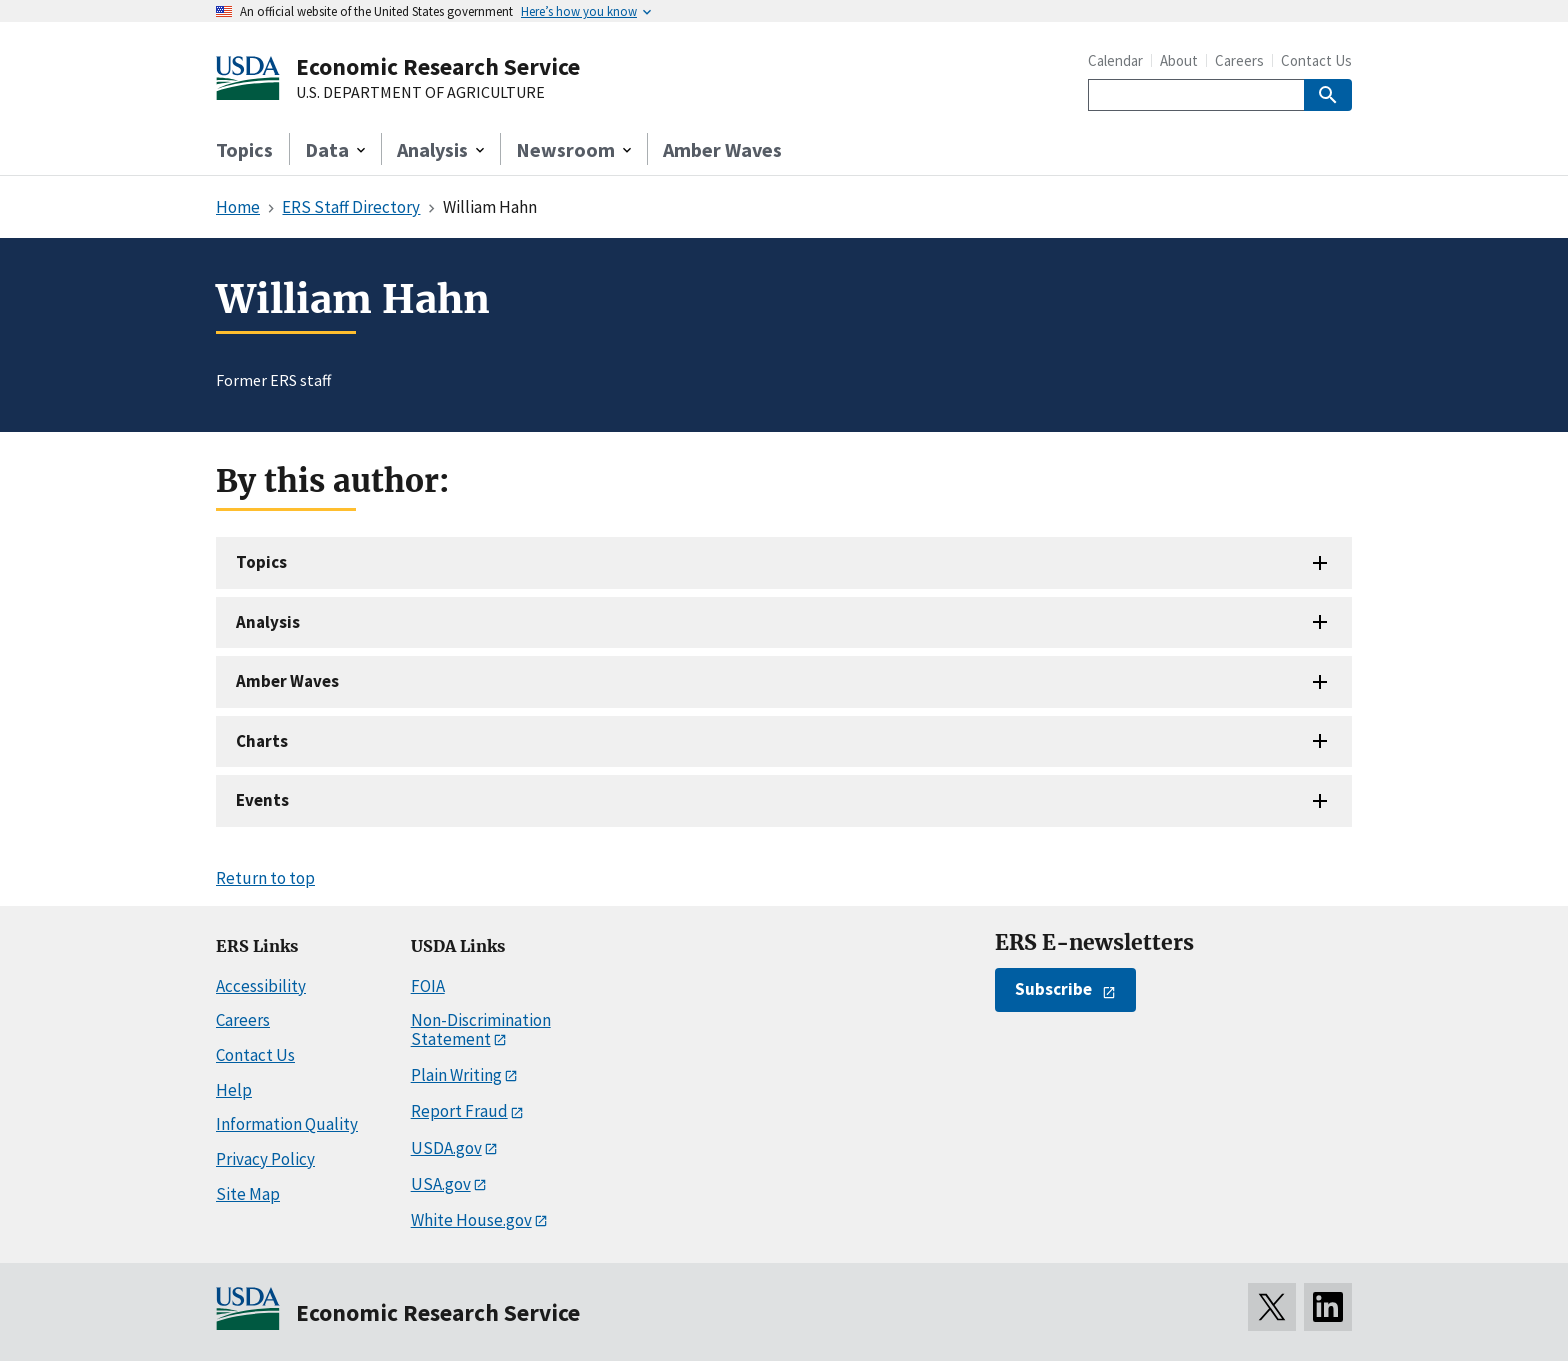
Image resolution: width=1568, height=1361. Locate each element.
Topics (244, 149)
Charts (262, 741)
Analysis (268, 622)
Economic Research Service (438, 66)
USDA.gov (446, 1148)
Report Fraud (459, 1111)
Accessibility (261, 986)
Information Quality (287, 1124)
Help (234, 1090)
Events (262, 800)
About (1179, 60)
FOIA (428, 986)
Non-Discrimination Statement (481, 1029)
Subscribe (1053, 989)
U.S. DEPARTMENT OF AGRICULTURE (420, 93)
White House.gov (471, 1220)
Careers (1239, 60)
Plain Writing (456, 1075)
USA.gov (441, 1184)
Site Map (248, 1194)
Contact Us (1316, 60)
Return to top (265, 878)
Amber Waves (722, 149)
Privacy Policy (265, 1159)
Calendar (1115, 60)
